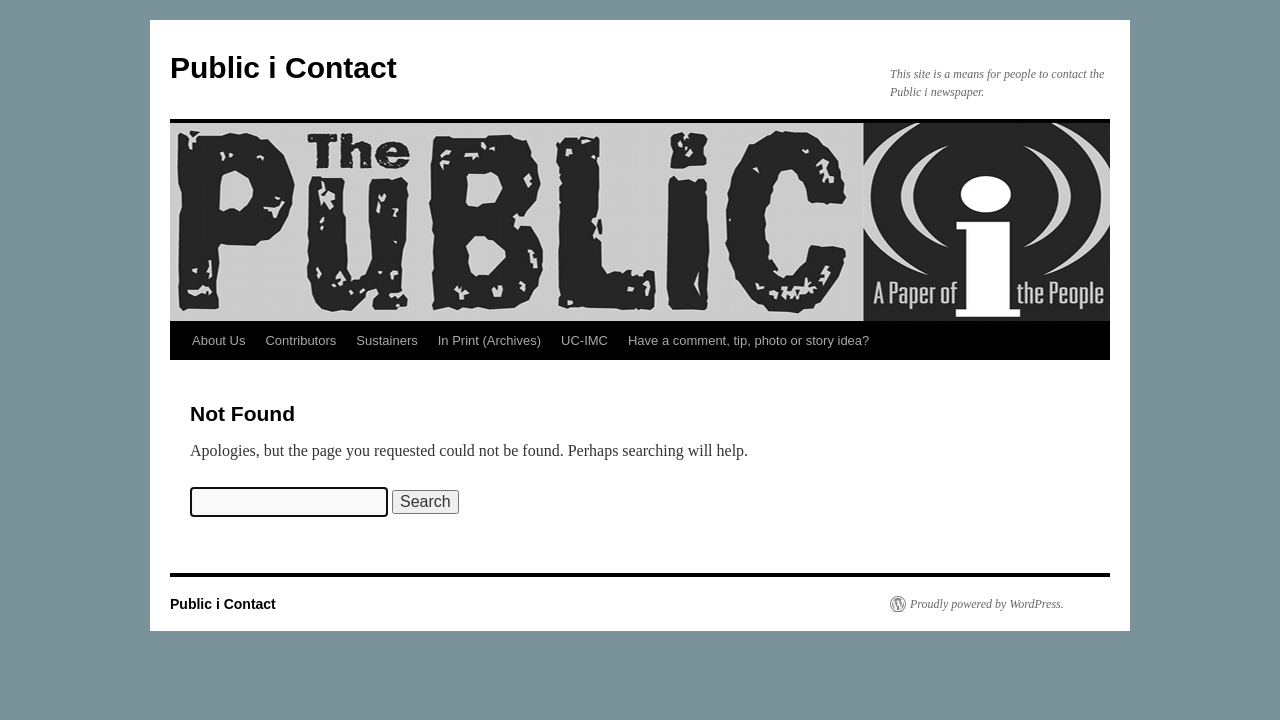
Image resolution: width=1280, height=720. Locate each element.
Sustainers (386, 340)
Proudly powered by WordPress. (987, 604)
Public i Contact (283, 67)
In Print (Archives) (489, 340)
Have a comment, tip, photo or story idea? (748, 340)
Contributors (300, 340)
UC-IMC (584, 340)
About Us (218, 340)
